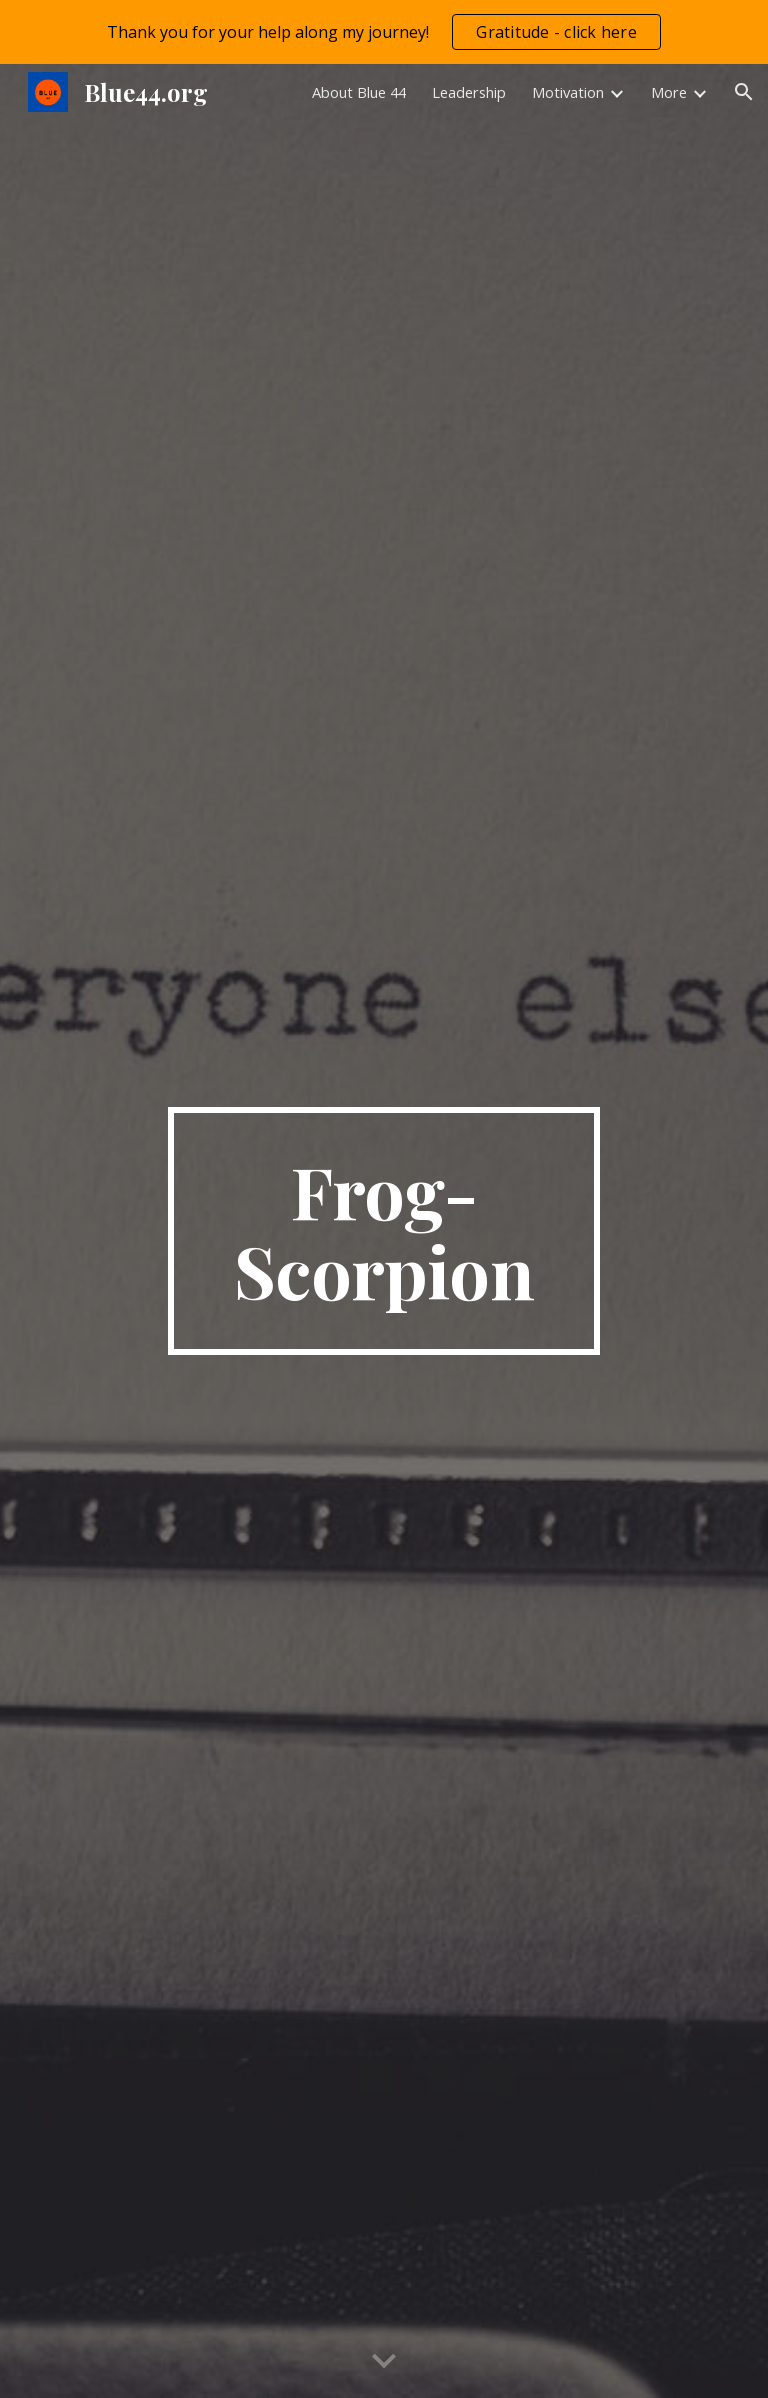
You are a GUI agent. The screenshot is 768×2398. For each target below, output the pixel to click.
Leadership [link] (469, 92)
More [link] (669, 92)
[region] (384, 32)
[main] (383, 1231)
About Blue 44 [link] (359, 92)
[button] (744, 92)
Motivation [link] (568, 92)
